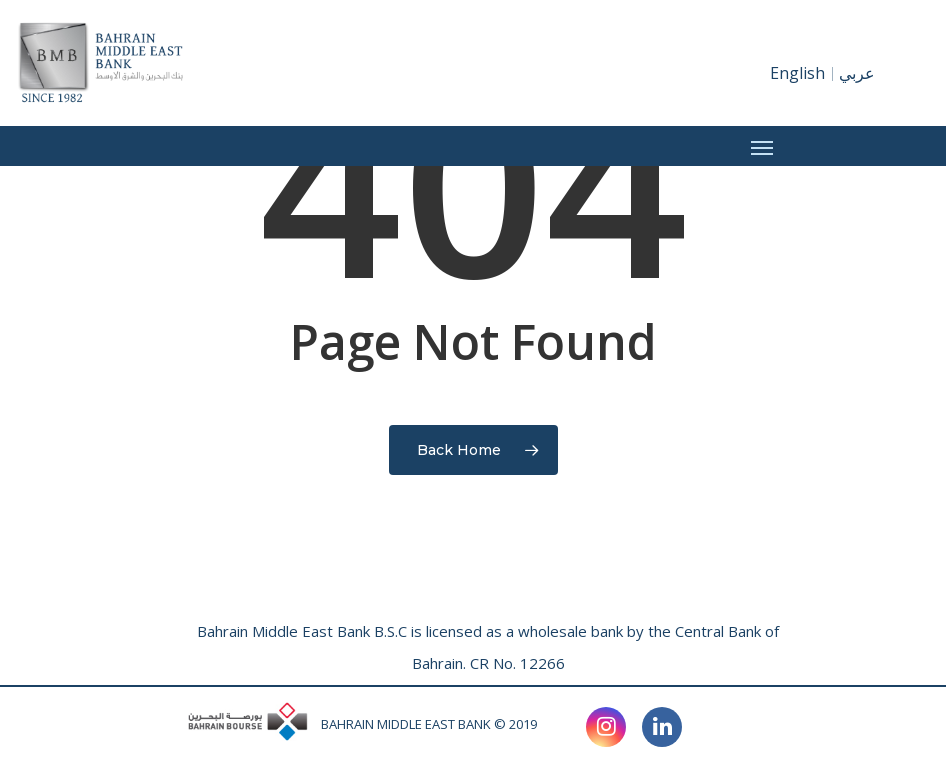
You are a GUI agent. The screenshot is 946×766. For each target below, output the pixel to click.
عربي (857, 73)
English (797, 73)
